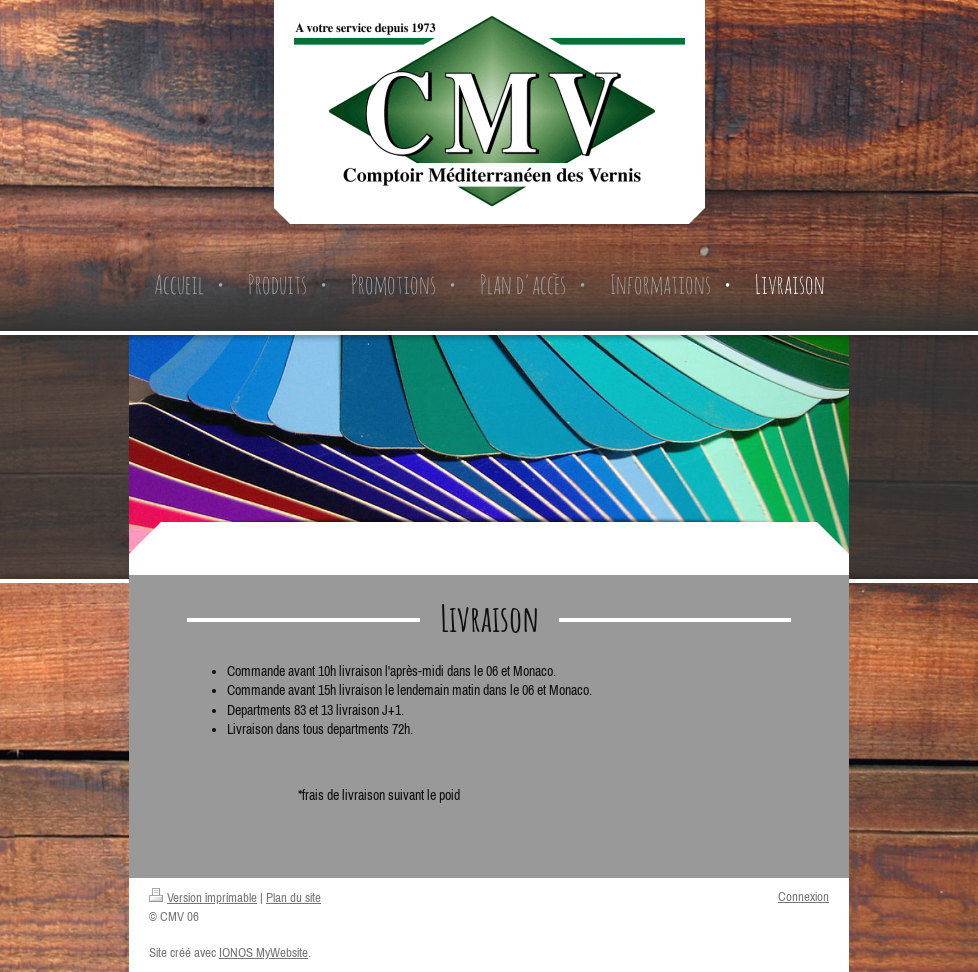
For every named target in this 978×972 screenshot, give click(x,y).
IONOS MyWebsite (263, 952)
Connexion (803, 896)
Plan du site (293, 897)
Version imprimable (203, 897)
